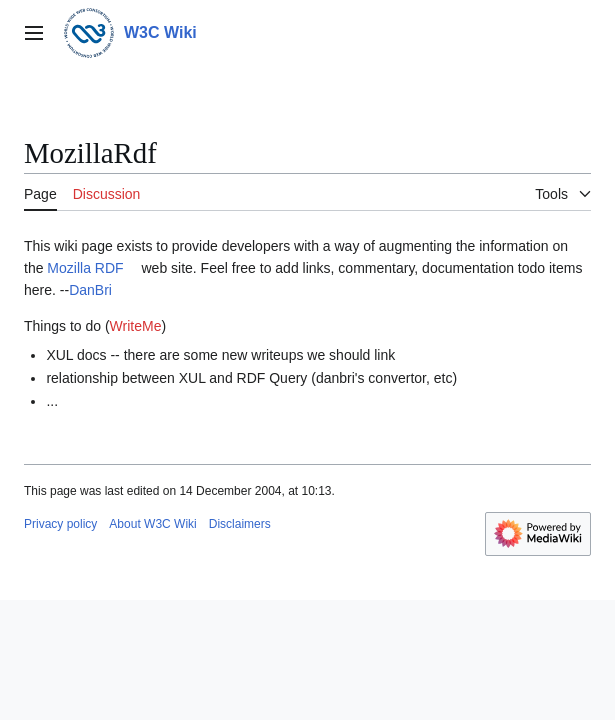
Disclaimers (240, 524)
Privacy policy (60, 524)
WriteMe (136, 326)
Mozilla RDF (85, 268)
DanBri (90, 290)
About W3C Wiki (152, 524)
